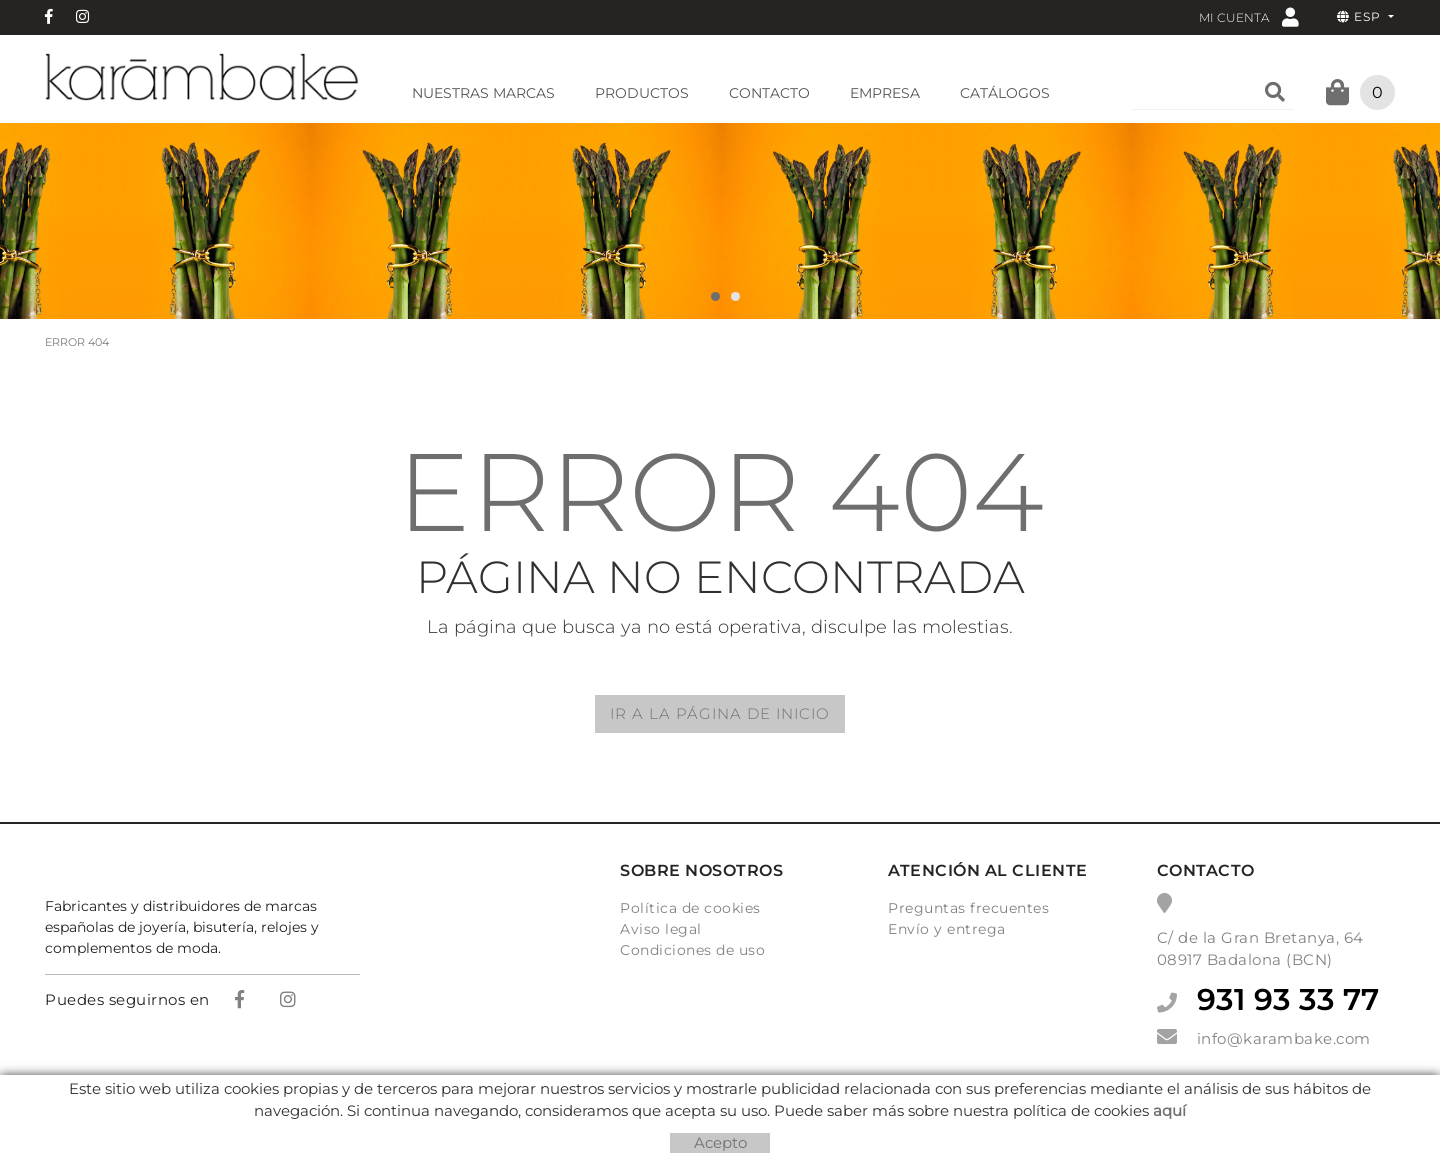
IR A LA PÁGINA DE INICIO (720, 713)
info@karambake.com (1284, 1038)
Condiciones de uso (692, 950)
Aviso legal (661, 929)
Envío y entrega (947, 929)
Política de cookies (690, 908)
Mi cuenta (1249, 16)
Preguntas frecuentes (968, 908)
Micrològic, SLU (726, 1110)
